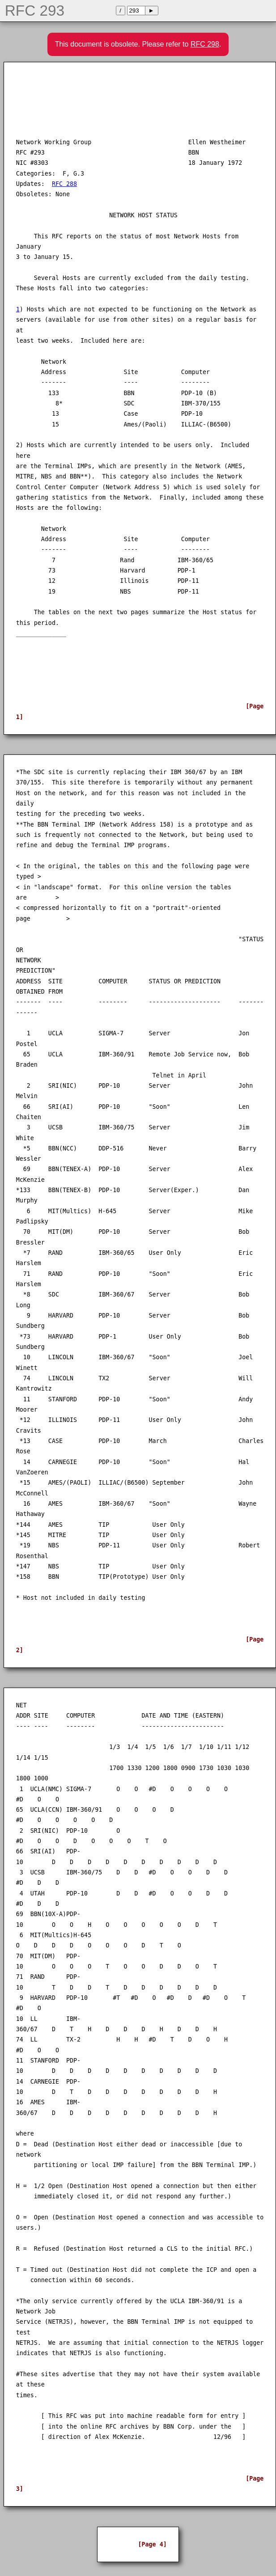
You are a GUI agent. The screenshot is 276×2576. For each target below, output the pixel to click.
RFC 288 (64, 184)
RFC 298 (205, 44)
